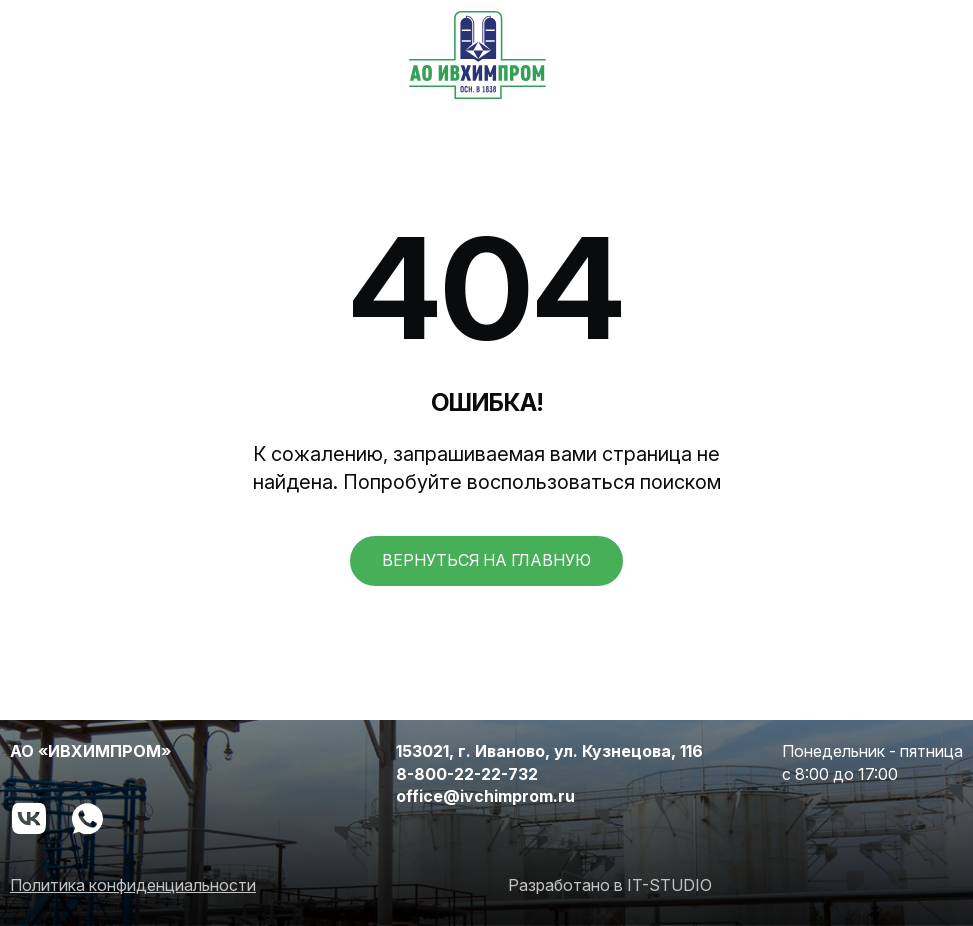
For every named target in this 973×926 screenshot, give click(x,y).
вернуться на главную (486, 560)
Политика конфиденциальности (133, 885)
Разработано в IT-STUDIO (610, 885)
